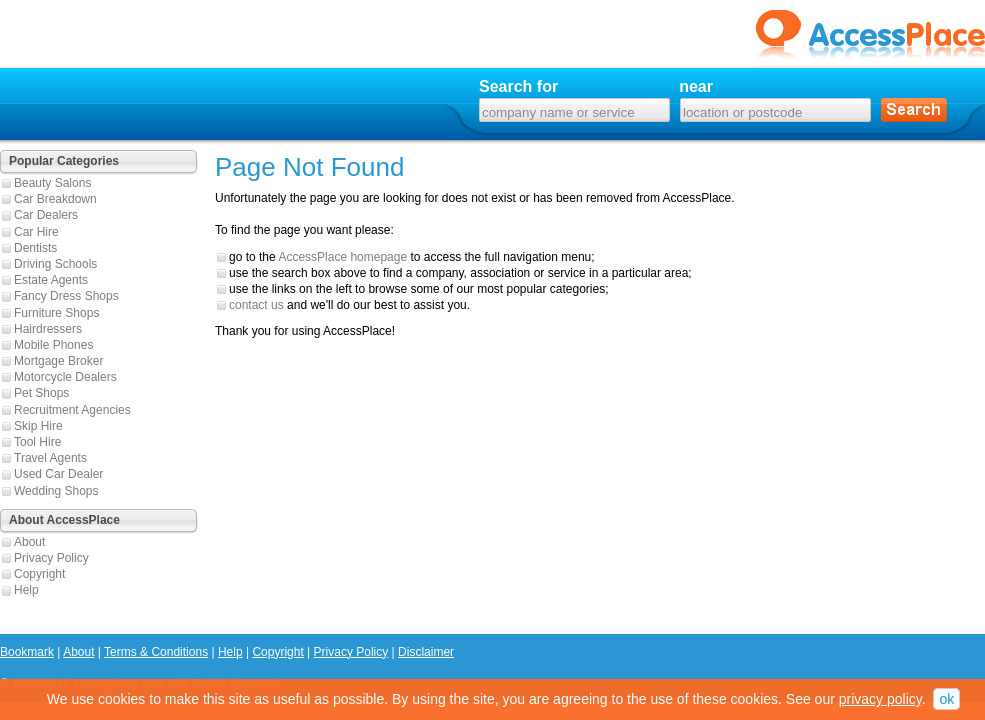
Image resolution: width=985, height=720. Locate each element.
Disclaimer (426, 652)
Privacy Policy (51, 558)
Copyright (39, 574)
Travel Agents (50, 458)
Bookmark (27, 652)
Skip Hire (38, 426)
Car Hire (36, 232)
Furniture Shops (56, 313)
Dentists (35, 248)
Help (26, 590)
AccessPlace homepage (342, 257)
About (29, 542)
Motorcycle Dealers (65, 377)
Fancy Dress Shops (66, 296)
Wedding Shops (56, 491)
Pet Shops (41, 393)
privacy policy (880, 699)
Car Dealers (46, 215)
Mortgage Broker (58, 361)
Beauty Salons (52, 183)
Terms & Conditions (156, 652)
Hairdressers (48, 329)
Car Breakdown (55, 199)
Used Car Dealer (58, 474)
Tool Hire (37, 442)
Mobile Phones (53, 345)
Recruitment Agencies (72, 410)
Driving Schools (55, 264)
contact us (256, 305)
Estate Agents (51, 280)
